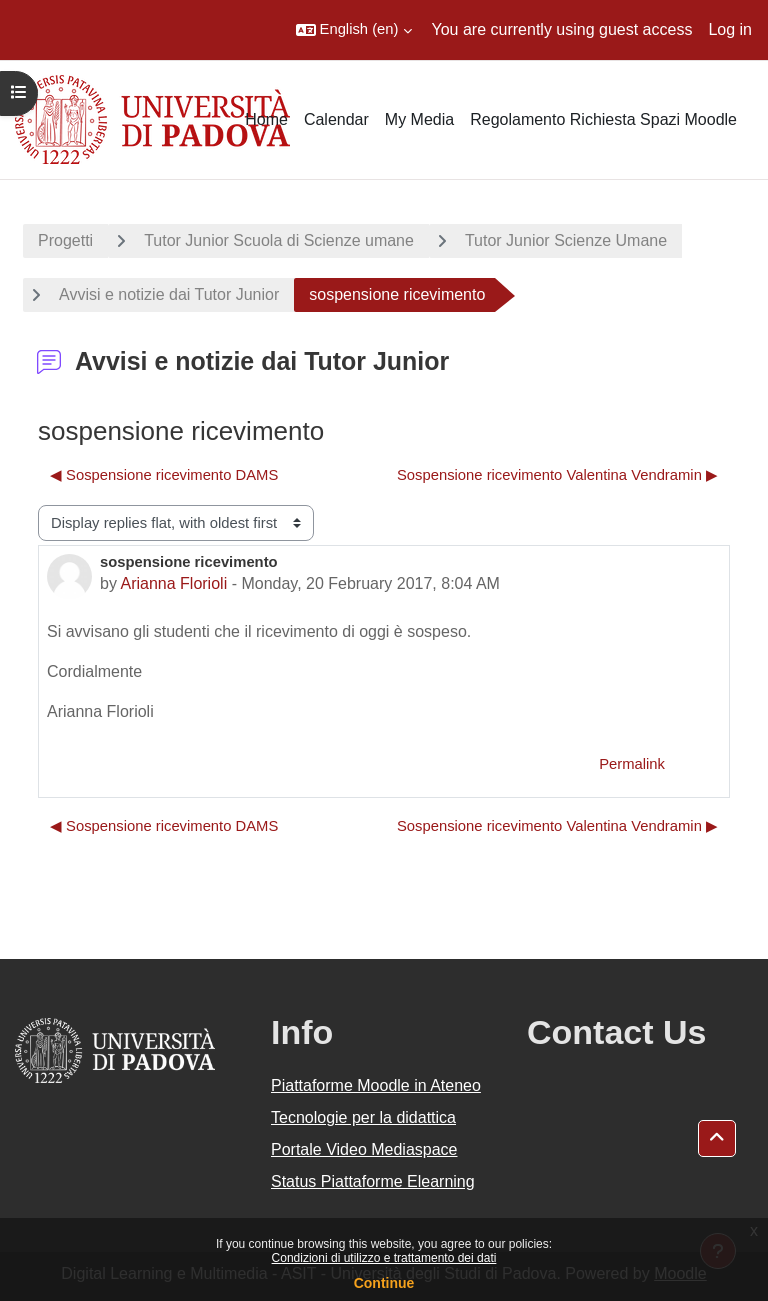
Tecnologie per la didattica (363, 1117)
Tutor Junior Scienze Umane (566, 240)
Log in (730, 29)
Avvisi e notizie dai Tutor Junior (169, 294)
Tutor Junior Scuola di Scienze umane (279, 240)
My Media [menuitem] (419, 119)
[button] (354, 30)
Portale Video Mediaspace (364, 1149)
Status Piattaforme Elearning (373, 1181)
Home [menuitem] (266, 119)
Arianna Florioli (173, 583)
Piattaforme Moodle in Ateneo (376, 1085)
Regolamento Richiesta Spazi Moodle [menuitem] (603, 119)
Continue (384, 1283)
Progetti (65, 240)
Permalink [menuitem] (632, 764)
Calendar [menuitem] (336, 119)
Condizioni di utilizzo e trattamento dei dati (384, 1258)
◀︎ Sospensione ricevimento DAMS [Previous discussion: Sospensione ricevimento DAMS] (164, 475)
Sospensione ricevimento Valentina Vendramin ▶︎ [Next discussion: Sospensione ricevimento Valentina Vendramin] (557, 475)
